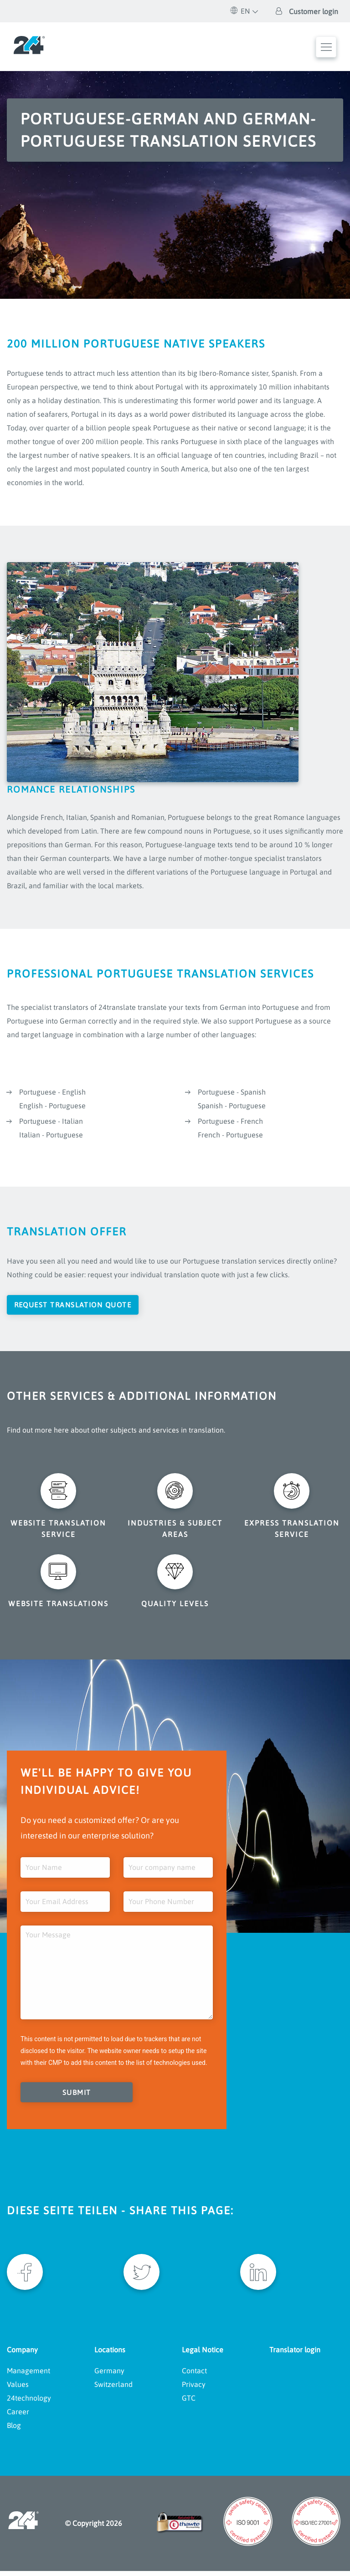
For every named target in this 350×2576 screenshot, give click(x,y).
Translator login (294, 2355)
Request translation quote (76, 1305)
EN (240, 11)
